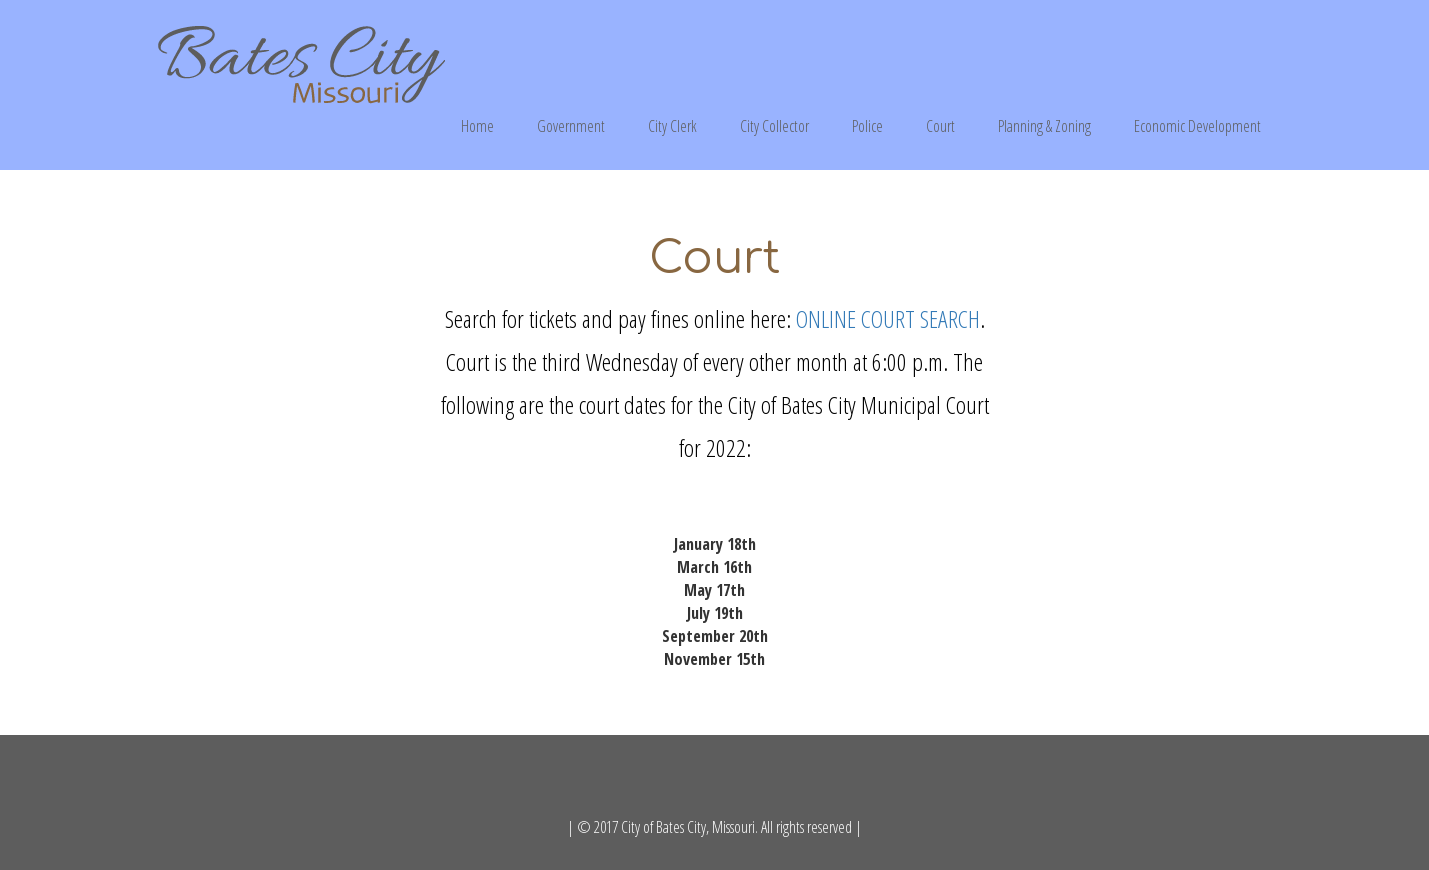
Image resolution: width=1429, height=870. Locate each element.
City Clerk (672, 126)
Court (940, 126)
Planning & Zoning (1044, 126)
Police (867, 126)
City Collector (774, 126)
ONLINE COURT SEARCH (888, 318)
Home (477, 126)
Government (571, 126)
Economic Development (1197, 126)
